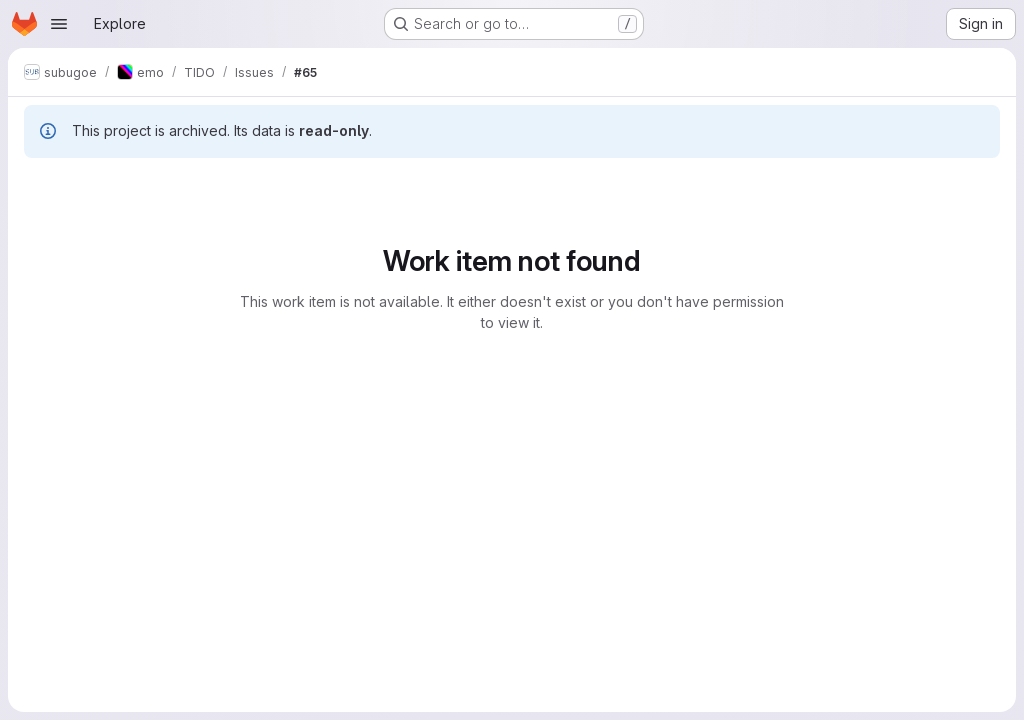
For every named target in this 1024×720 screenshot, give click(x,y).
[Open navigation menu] (59, 24)
